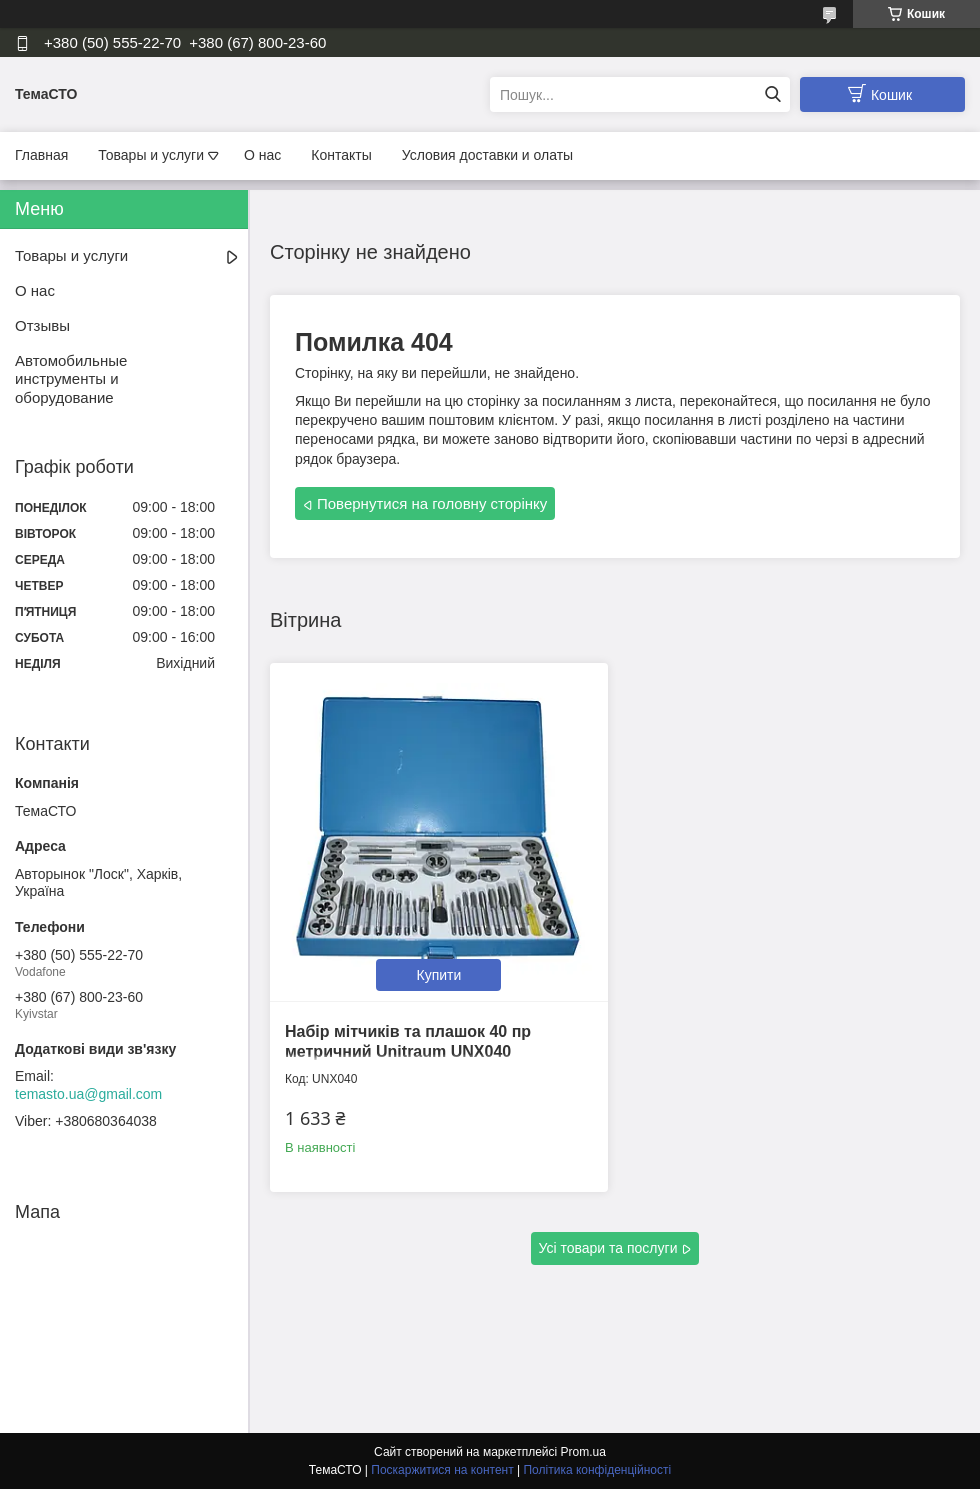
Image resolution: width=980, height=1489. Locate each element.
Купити (439, 975)
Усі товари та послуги (608, 1248)
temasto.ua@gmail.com (88, 1094)
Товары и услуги (151, 155)
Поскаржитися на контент (442, 1470)
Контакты (341, 155)
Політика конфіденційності (597, 1470)
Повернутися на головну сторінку (432, 503)
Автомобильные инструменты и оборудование (71, 379)
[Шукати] (772, 94)
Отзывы (42, 325)
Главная (41, 155)
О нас (262, 155)
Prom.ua (583, 1452)
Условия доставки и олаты (487, 155)
